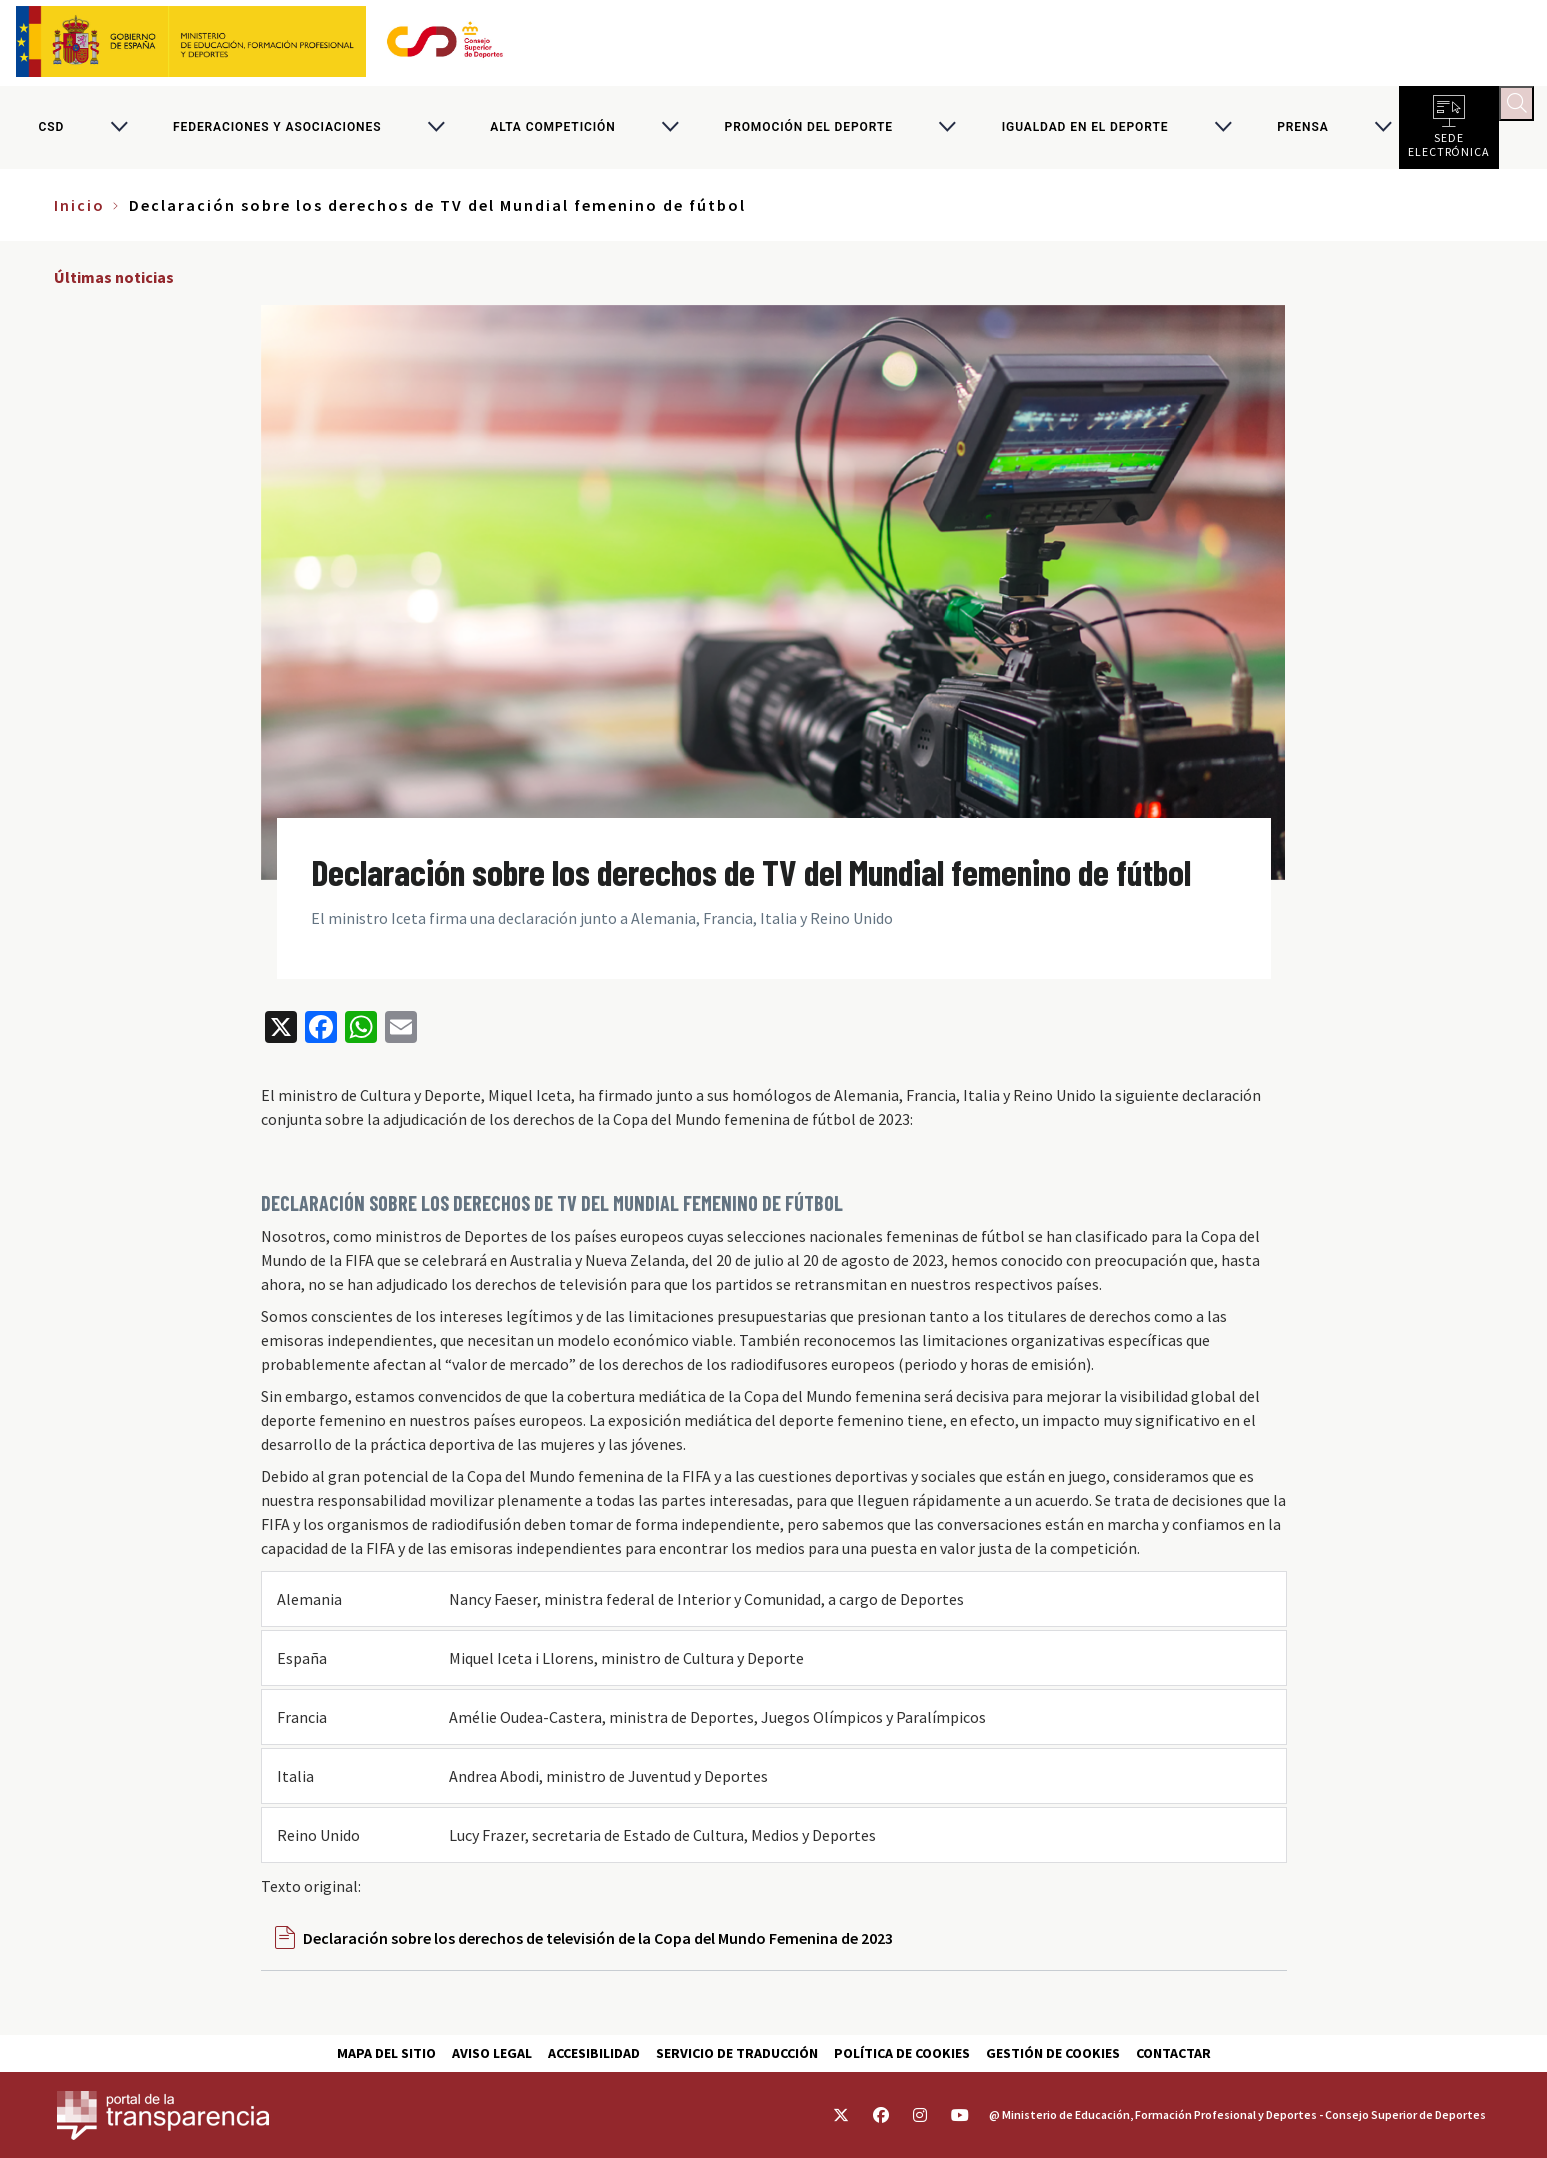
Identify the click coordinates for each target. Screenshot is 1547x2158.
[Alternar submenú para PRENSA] (1383, 134)
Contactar (1173, 2053)
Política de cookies (902, 2053)
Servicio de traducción (737, 2053)
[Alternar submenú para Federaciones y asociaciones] (436, 134)
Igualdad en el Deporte (1085, 134)
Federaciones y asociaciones (277, 134)
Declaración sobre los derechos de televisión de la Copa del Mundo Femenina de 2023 (598, 1950)
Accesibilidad (594, 2053)
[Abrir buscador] (1523, 110)
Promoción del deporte (809, 134)
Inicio (79, 218)
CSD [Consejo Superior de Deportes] (51, 134)
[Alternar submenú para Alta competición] (670, 134)
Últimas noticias (114, 290)
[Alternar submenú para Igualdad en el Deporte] (1223, 134)
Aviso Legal (492, 2053)
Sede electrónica (1449, 150)
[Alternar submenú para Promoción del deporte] (947, 134)
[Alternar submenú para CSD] (119, 134)
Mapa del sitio (386, 2053)
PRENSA (1302, 134)
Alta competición (552, 134)
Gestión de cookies (1053, 2053)
